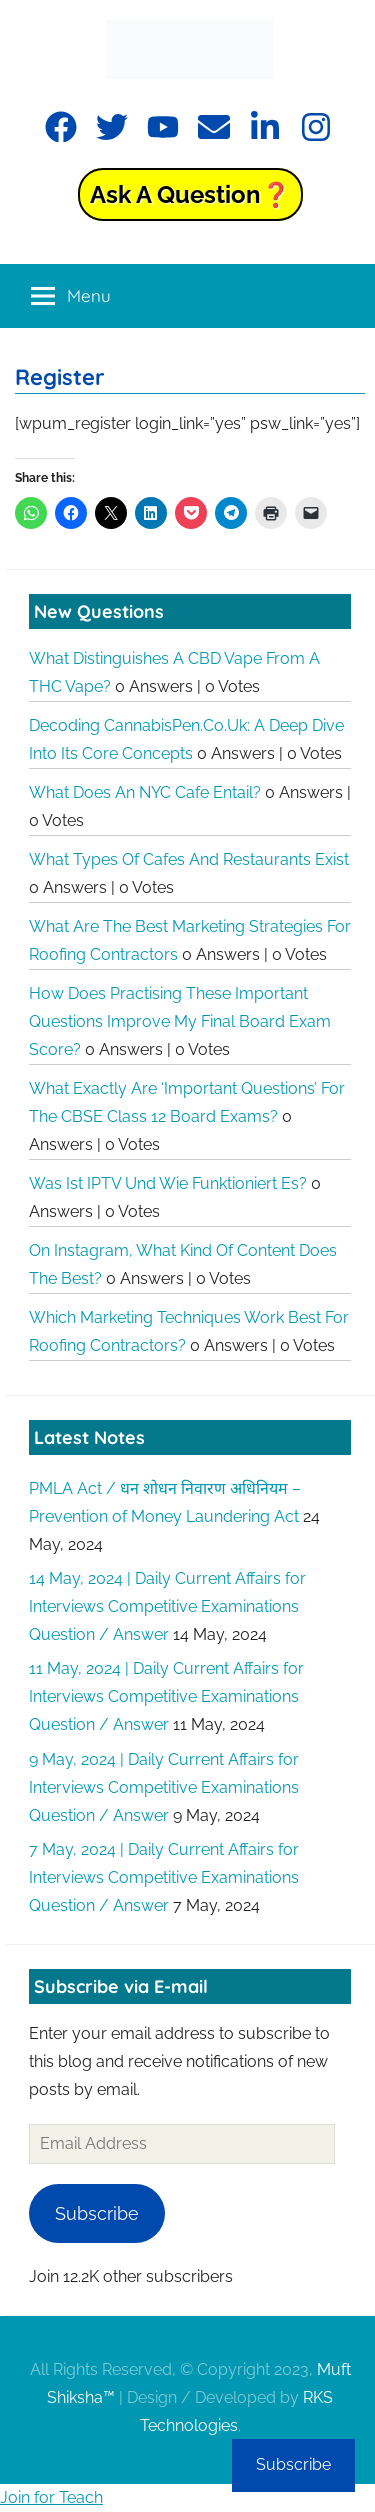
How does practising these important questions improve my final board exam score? (180, 1021)
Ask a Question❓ (190, 194)
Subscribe (97, 2213)
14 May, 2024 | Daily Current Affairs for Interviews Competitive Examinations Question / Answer (167, 1606)
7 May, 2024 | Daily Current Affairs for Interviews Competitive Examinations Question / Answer (164, 1877)
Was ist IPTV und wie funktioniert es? (168, 1183)
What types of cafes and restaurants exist (189, 859)
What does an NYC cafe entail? (145, 792)
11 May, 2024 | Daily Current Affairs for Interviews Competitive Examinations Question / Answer (166, 1696)
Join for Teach (51, 2497)
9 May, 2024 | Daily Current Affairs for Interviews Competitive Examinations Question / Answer (164, 1787)
